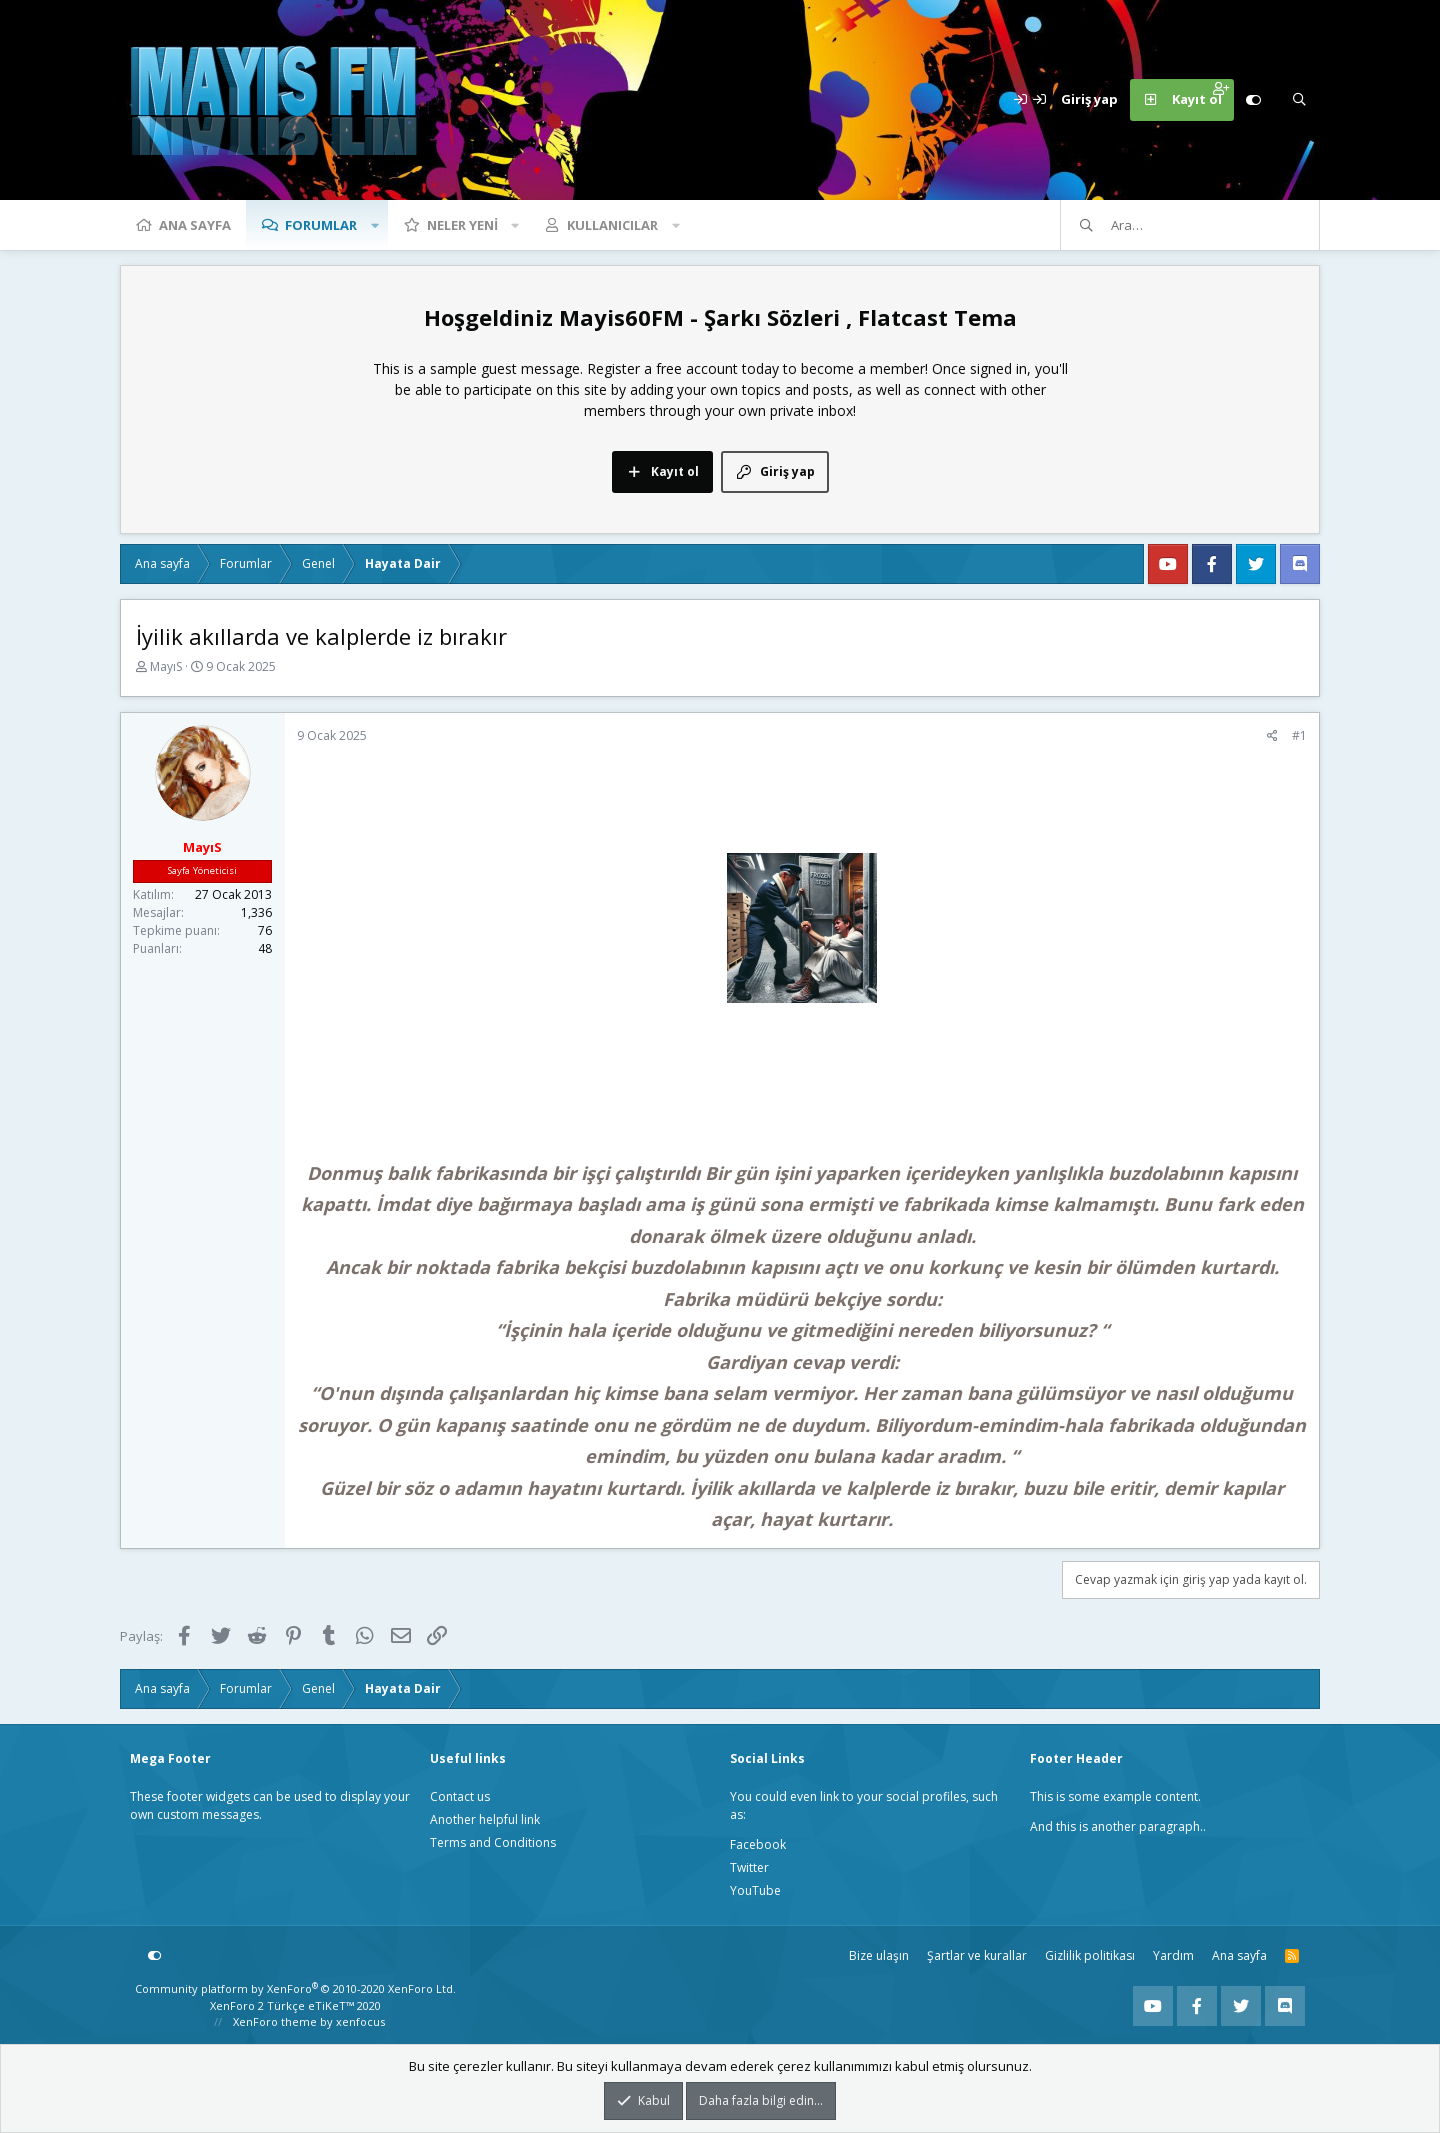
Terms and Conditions (493, 1842)
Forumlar (321, 225)
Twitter (749, 1867)
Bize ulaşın (879, 1955)
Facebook (758, 1844)
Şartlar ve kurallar (977, 1955)
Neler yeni (462, 225)
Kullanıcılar (612, 225)
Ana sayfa (195, 225)
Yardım (1173, 1955)
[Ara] (1299, 100)
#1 (1299, 735)
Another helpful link (485, 1819)
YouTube (755, 1890)
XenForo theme (275, 2021)
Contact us (460, 1796)
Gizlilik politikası (1090, 1955)
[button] (375, 225)
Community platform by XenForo (295, 1988)
